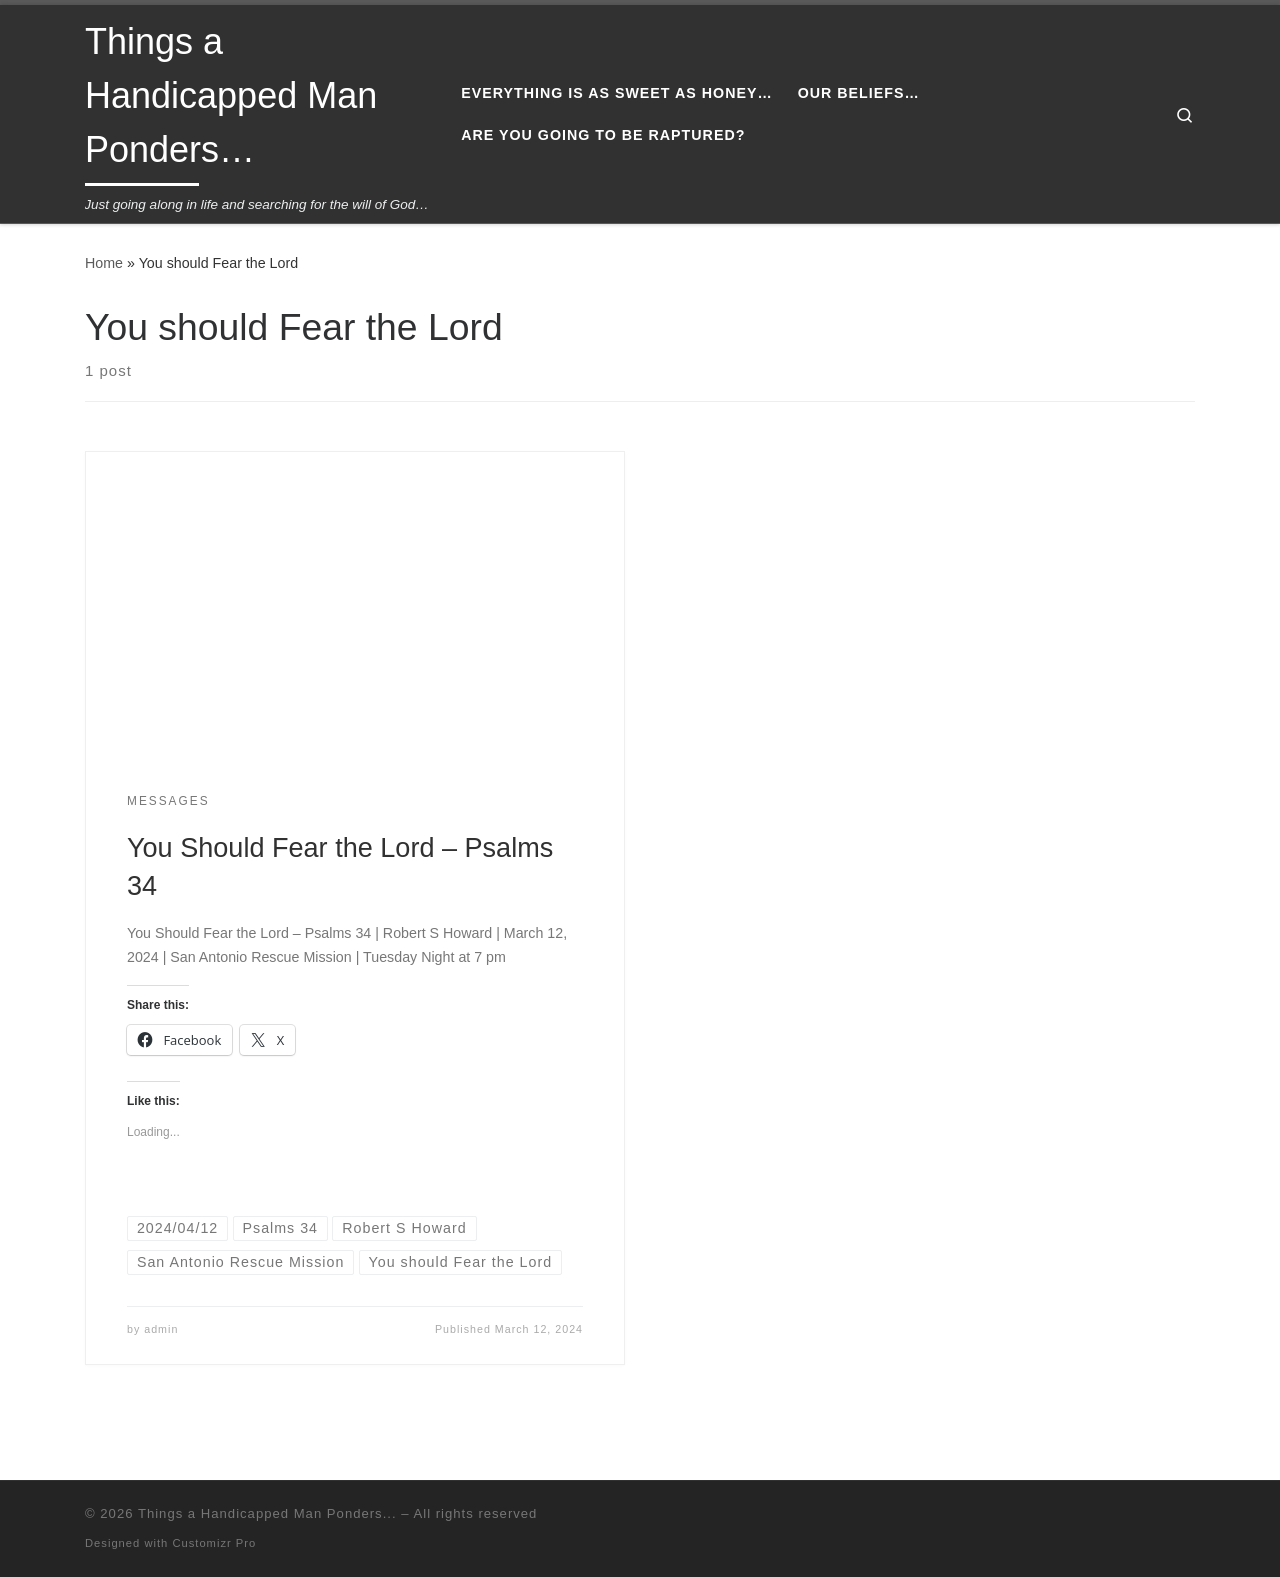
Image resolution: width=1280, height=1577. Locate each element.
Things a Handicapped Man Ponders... (267, 1513)
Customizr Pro (214, 1543)
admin (161, 1329)
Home (104, 263)
